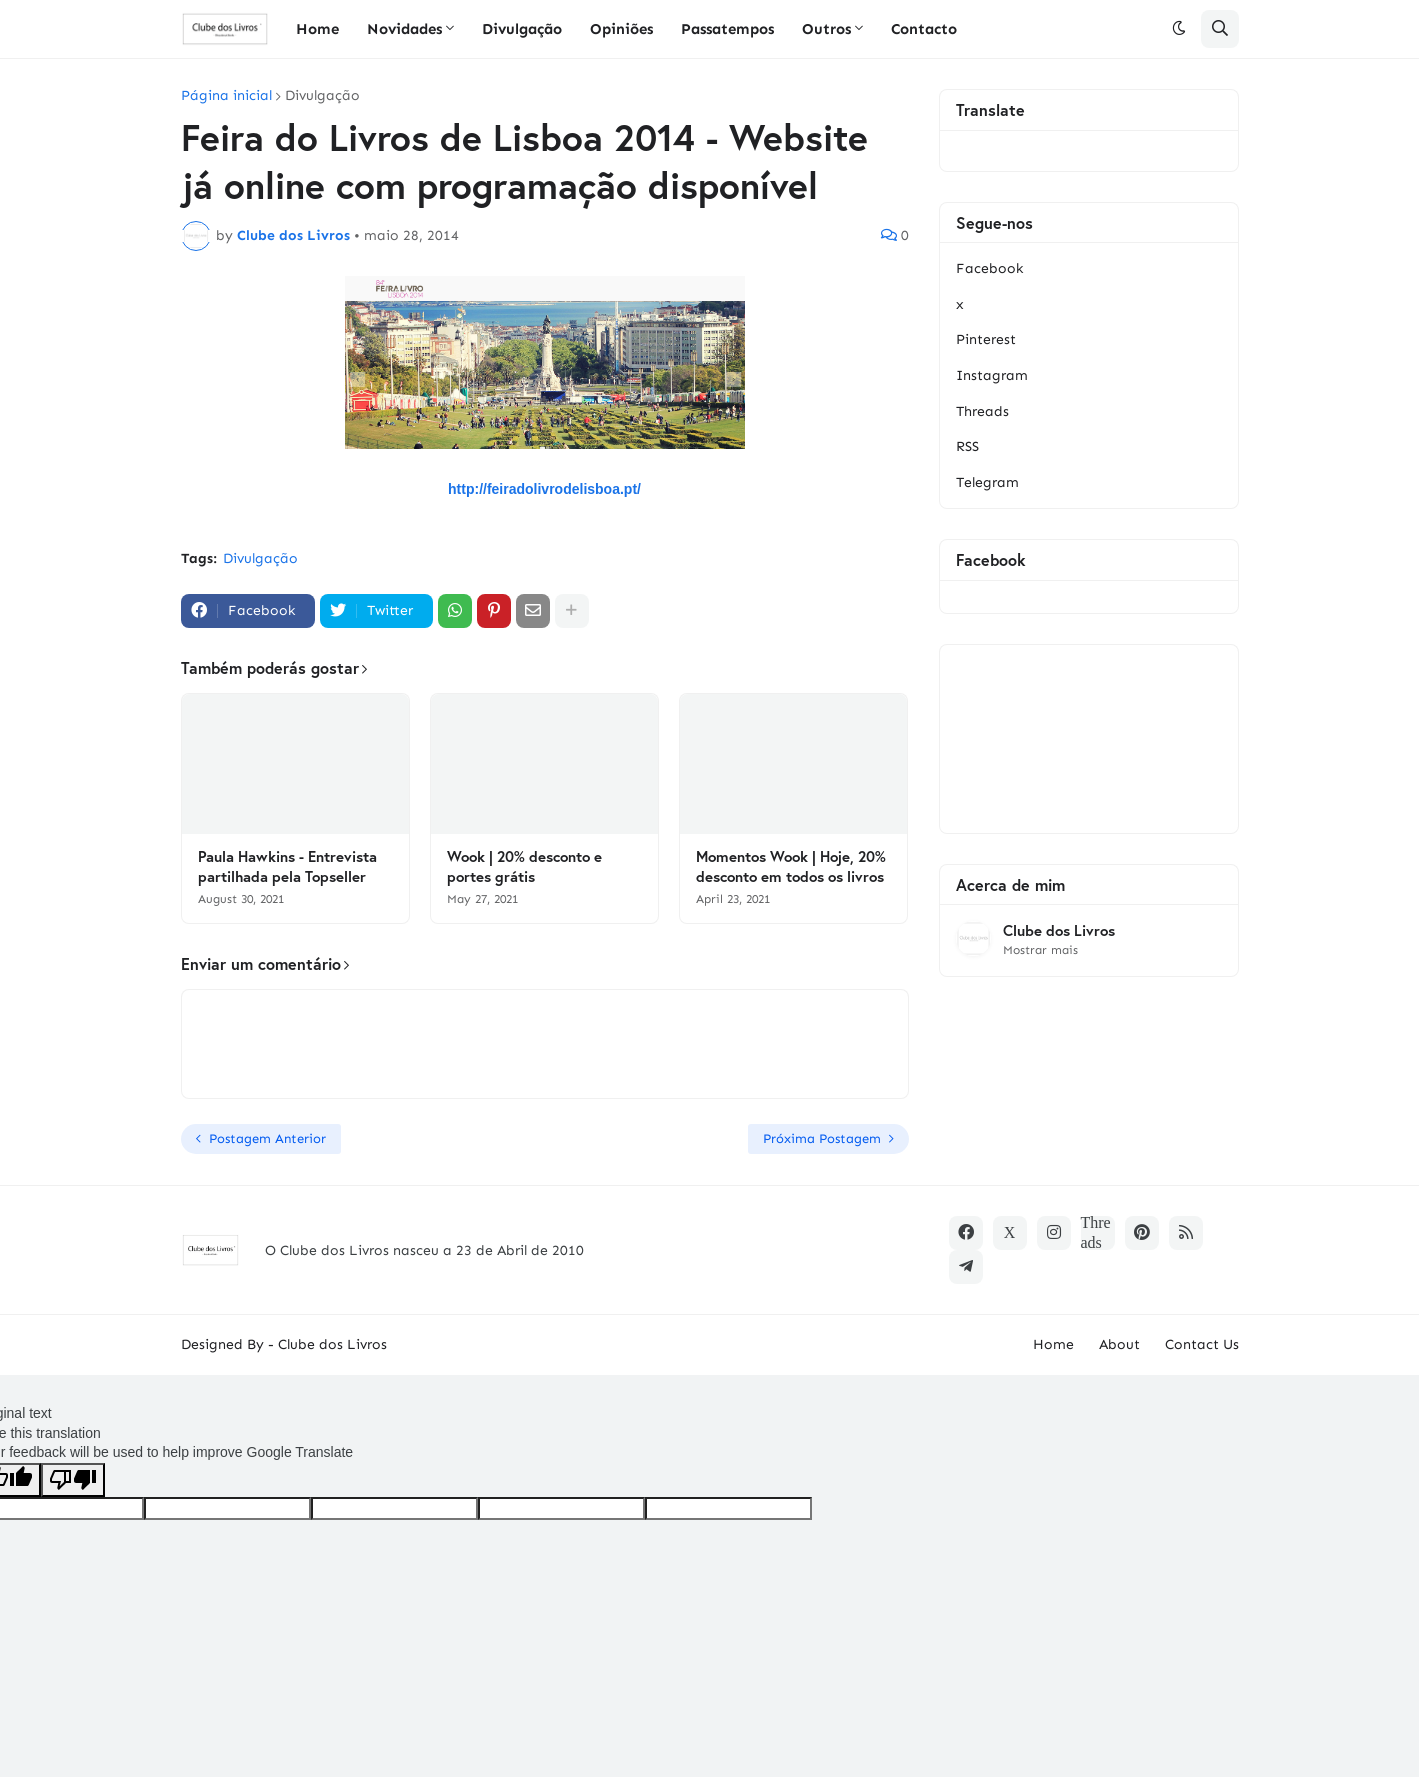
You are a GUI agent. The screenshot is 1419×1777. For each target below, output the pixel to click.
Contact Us (1202, 1344)
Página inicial (226, 96)
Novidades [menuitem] (404, 29)
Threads (982, 411)
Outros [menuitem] (826, 29)
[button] (1179, 29)
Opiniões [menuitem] (621, 29)
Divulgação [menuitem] (522, 29)
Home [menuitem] (317, 29)
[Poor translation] (73, 1480)
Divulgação (322, 96)
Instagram (992, 375)
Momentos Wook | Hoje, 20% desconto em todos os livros (791, 866)
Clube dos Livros (1059, 930)
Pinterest (986, 339)
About (1119, 1344)
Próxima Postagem (822, 1138)
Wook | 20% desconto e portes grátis (524, 866)
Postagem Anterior (267, 1138)
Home (1053, 1344)
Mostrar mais (1040, 950)
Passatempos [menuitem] (727, 29)
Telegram (987, 482)
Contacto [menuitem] (924, 29)
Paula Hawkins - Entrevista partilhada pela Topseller (287, 866)
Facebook (989, 268)
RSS (967, 446)
